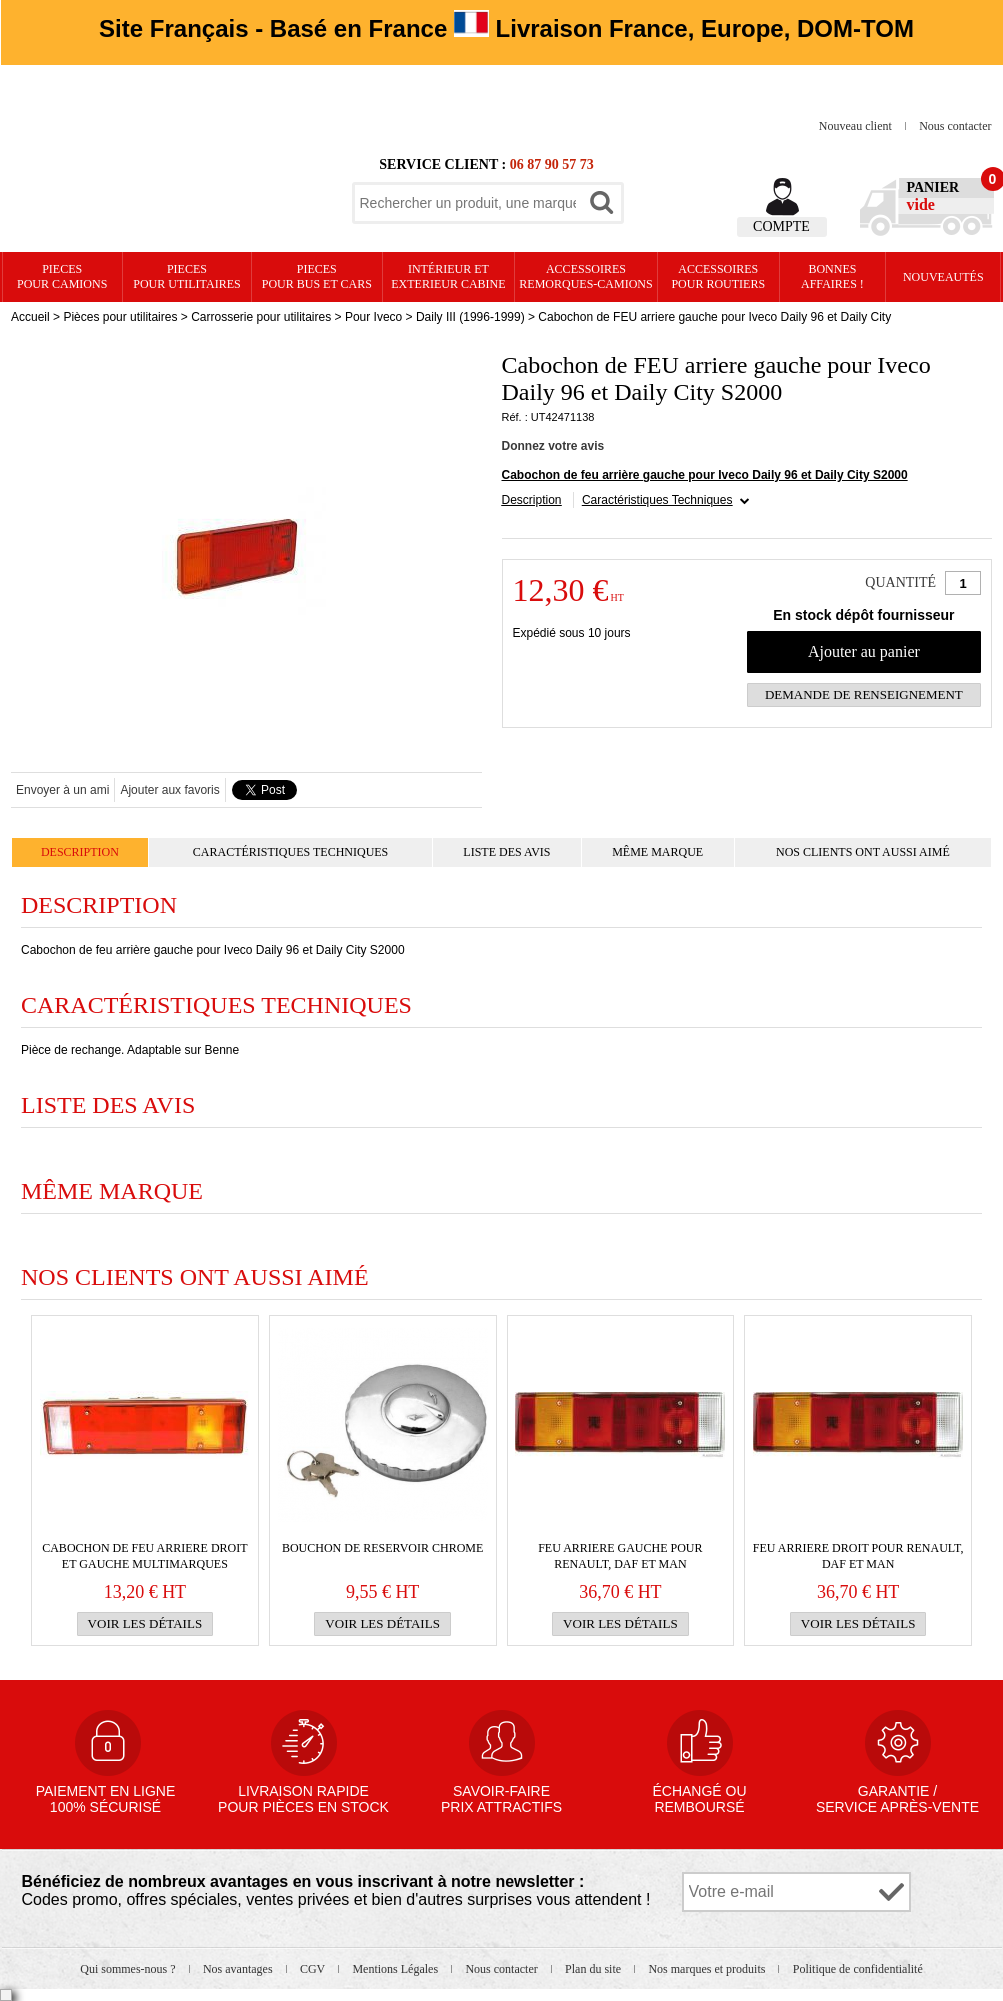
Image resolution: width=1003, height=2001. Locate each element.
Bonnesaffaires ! (832, 276)
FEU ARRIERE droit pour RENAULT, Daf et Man (858, 1556)
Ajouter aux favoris (169, 790)
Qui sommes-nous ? (129, 1969)
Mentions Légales (396, 1969)
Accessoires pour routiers (718, 276)
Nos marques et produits (708, 1969)
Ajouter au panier (864, 651)
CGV (314, 1969)
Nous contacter (955, 126)
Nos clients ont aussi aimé (863, 852)
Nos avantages (239, 1969)
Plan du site (594, 1969)
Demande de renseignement (864, 694)
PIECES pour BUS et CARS (317, 276)
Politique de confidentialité (858, 1969)
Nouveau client (857, 126)
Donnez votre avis (553, 446)
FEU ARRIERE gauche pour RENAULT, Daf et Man (620, 1556)
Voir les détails (145, 1623)
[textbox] (468, 203)
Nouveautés (943, 277)
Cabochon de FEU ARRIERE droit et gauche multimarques (144, 1556)
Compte (781, 226)
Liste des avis (506, 852)
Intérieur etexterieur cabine (448, 276)
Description (532, 500)
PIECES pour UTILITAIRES (186, 276)
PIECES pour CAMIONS (62, 276)
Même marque (657, 852)
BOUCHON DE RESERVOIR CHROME (382, 1548)
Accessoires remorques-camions (585, 276)
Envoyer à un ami (62, 790)
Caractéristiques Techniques (657, 500)
